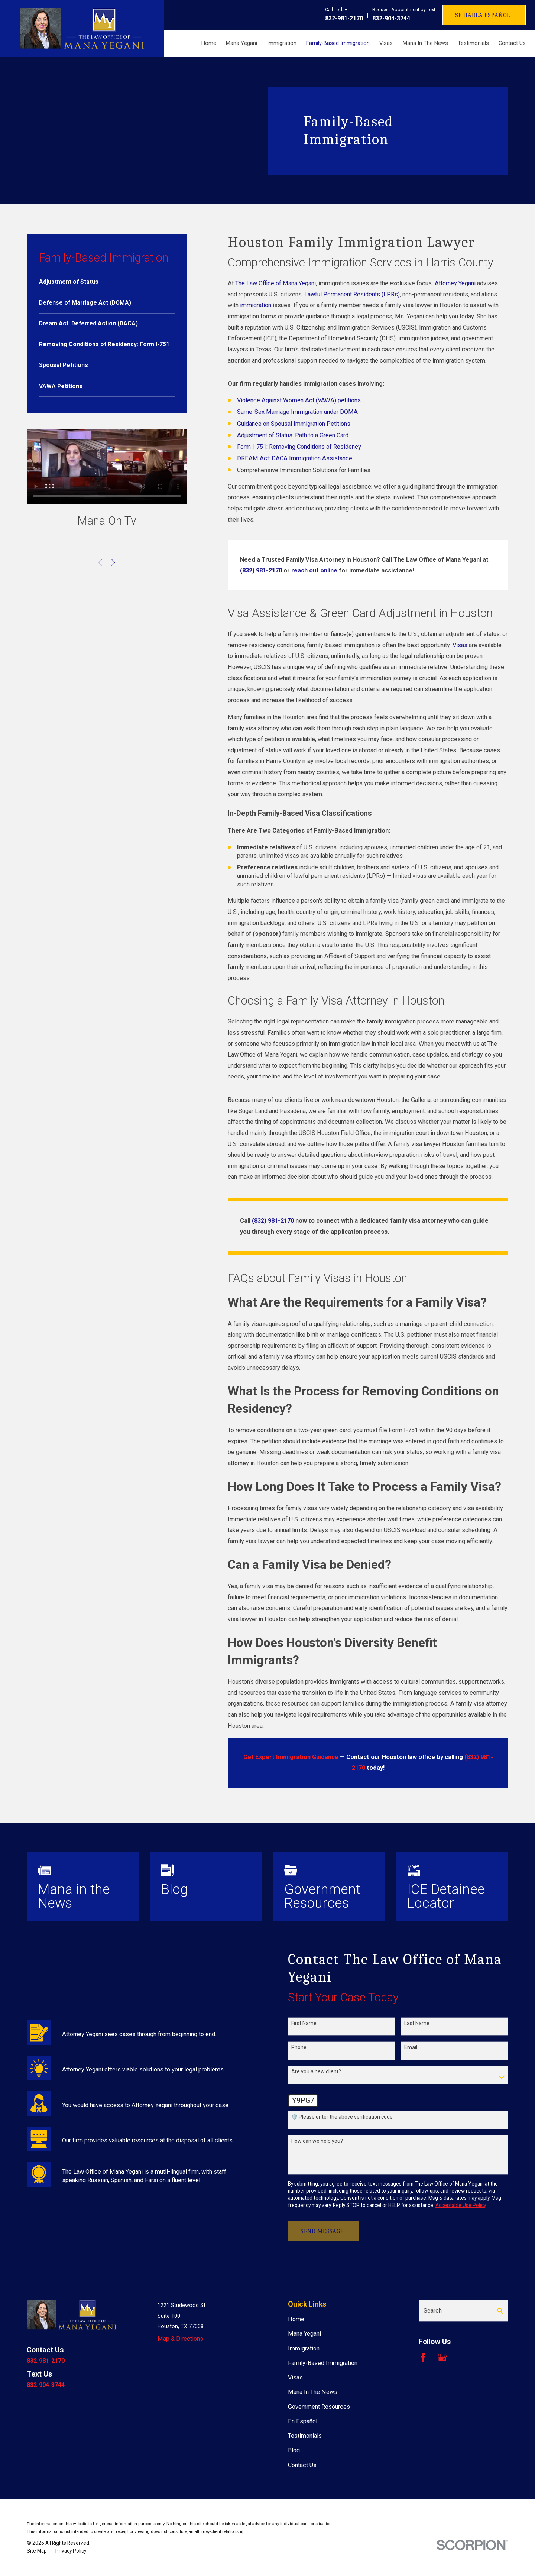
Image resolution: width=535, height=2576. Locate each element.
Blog (294, 2450)
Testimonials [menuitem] (473, 43)
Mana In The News (312, 2391)
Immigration (304, 2348)
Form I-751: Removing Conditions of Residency (299, 446)
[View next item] (113, 562)
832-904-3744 (391, 18)
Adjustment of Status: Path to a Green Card (292, 435)
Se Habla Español (482, 15)
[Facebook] (423, 2357)
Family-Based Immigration (322, 2362)
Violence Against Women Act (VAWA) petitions (299, 400)
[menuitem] (107, 282)
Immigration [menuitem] (281, 43)
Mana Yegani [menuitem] (241, 43)
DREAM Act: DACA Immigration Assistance (294, 458)
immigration (255, 305)
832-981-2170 (344, 18)
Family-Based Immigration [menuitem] (338, 43)
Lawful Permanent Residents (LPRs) (352, 294)
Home (296, 2319)
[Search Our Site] (500, 2311)
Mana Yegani (304, 2333)
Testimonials (305, 2435)
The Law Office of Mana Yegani (275, 283)
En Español (302, 2421)
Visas (460, 645)
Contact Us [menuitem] (512, 43)
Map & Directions (180, 2338)
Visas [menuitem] (386, 43)
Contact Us (302, 2465)
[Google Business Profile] (442, 2357)
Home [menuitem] (208, 43)
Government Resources (319, 2406)
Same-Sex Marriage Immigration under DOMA (297, 411)
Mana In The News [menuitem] (425, 43)
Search (433, 2310)
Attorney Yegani (455, 283)
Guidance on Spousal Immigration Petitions (293, 423)
